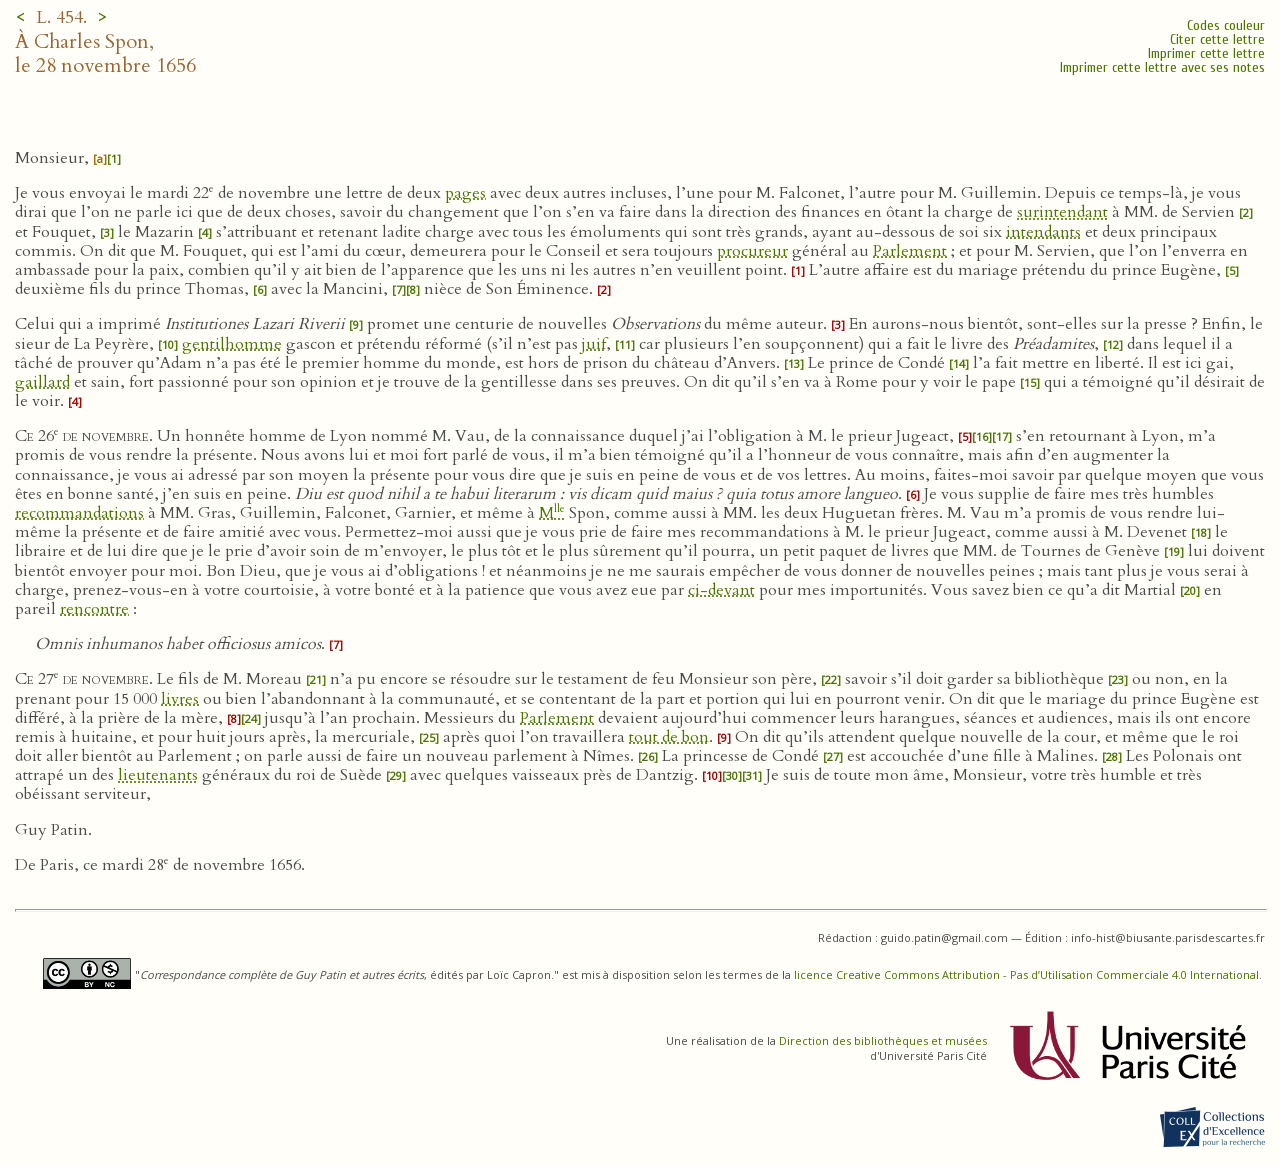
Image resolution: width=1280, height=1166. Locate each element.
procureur (752, 251)
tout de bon (669, 737)
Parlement (910, 251)
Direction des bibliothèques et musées (883, 1040)
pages (465, 193)
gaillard (42, 382)
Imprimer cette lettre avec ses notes (1162, 67)
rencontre (94, 609)
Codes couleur (1226, 25)
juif (594, 344)
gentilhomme (232, 344)
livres (180, 699)
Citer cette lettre (1217, 39)
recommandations (79, 513)
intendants (1043, 232)
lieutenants (158, 775)
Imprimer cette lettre (1206, 53)
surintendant (1062, 212)
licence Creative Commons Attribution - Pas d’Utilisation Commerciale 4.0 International (1026, 974)
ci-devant (721, 590)
